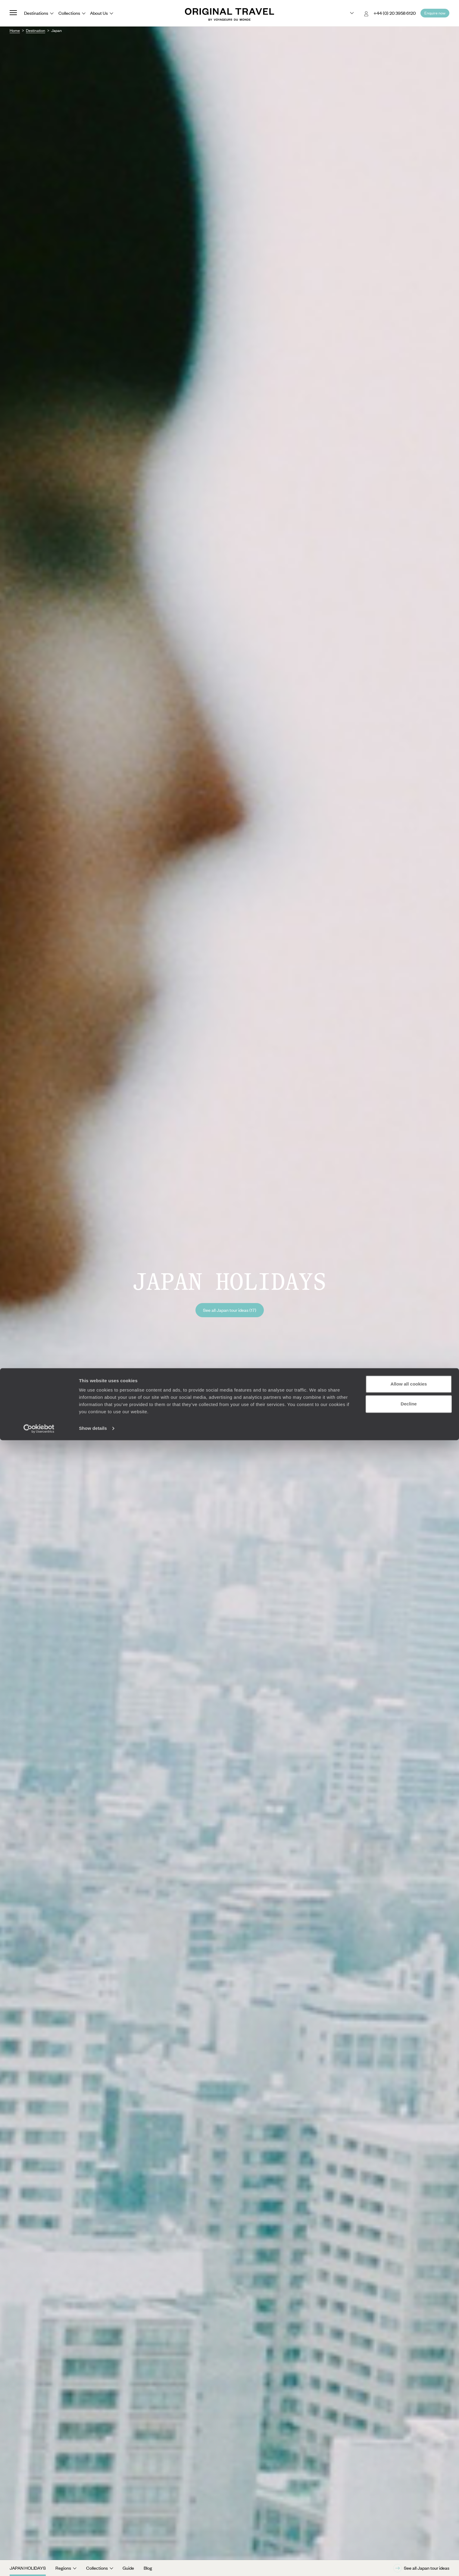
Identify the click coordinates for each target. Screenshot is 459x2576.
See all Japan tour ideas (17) (229, 1310)
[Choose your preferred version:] (347, 13)
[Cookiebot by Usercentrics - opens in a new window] (39, 2564)
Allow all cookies (409, 2519)
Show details (93, 2564)
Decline (409, 2539)
